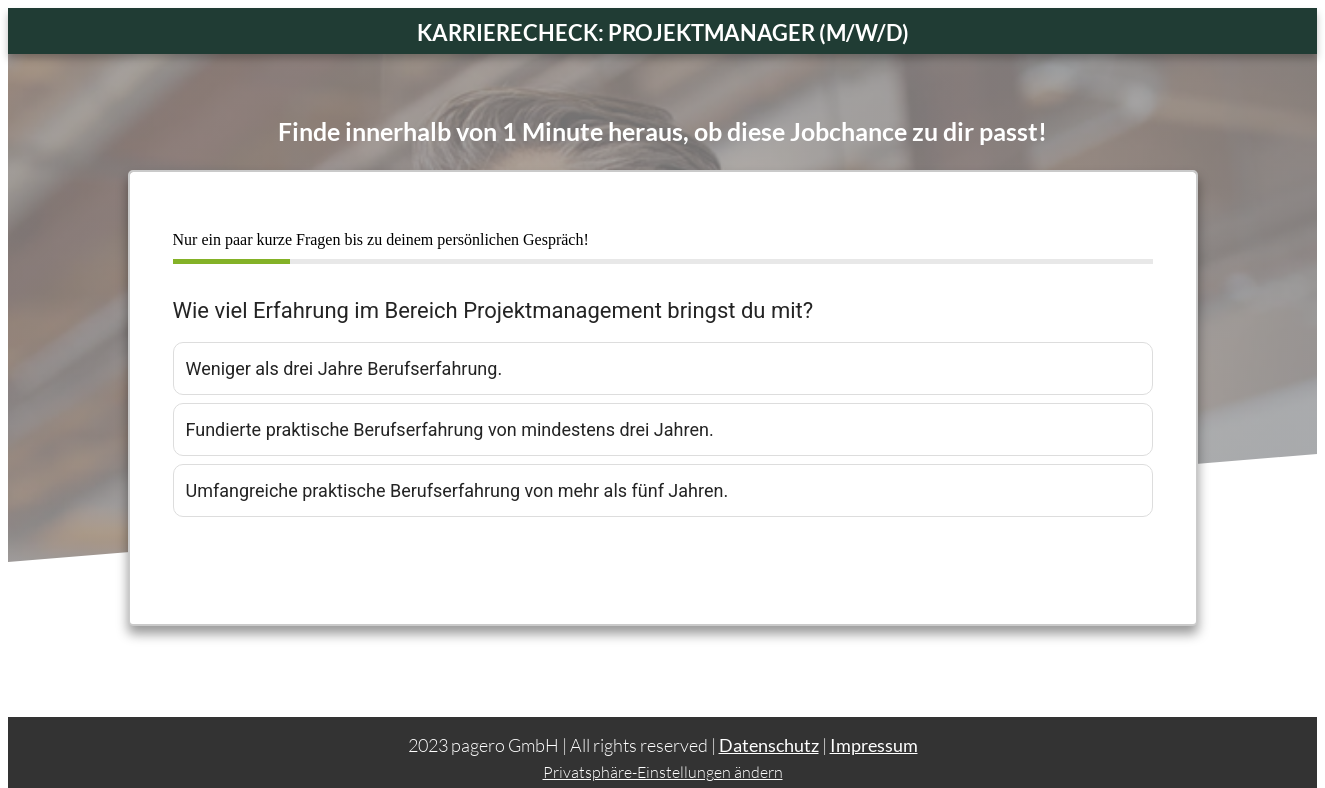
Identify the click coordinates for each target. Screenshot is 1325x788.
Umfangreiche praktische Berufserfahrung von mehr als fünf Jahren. (457, 490)
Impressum (874, 729)
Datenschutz (769, 729)
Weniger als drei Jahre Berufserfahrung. (344, 368)
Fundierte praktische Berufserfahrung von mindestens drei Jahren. (450, 429)
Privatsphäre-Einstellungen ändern (663, 756)
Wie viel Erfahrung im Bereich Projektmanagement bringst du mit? (493, 310)
